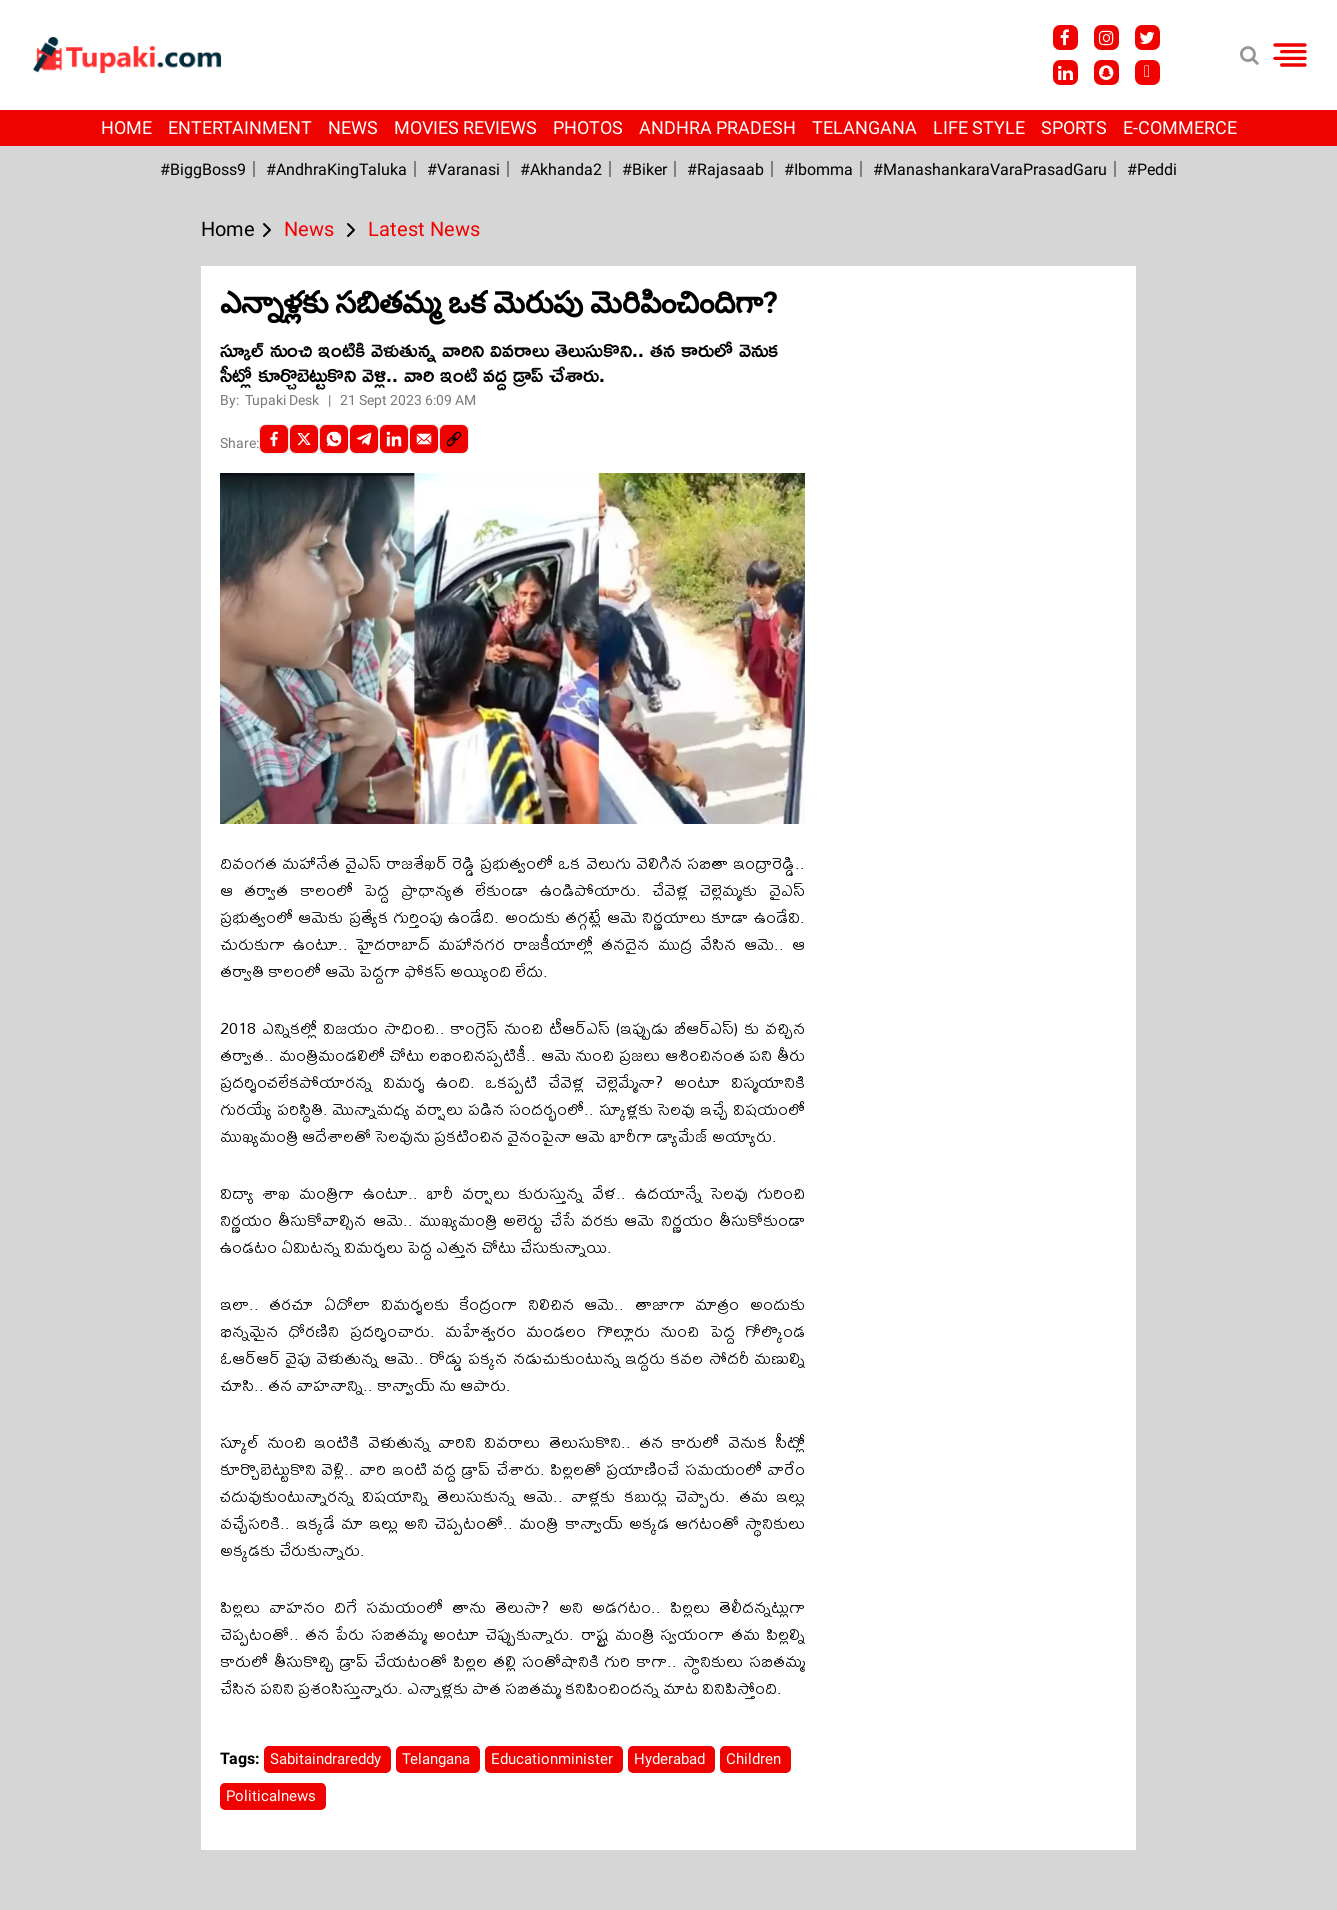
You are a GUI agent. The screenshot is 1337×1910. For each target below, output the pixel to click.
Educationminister (554, 1759)
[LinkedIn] (394, 439)
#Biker (644, 169)
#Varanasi (463, 169)
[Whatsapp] (334, 439)
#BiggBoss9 (203, 169)
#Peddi (1152, 169)
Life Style (979, 127)
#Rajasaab (725, 169)
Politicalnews (273, 1796)
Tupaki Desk (283, 400)
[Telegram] (364, 439)
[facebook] (274, 439)
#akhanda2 (561, 169)
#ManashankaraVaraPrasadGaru (990, 169)
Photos (588, 127)
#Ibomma (818, 169)
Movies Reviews (465, 127)
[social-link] (454, 439)
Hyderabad (671, 1759)
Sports (1074, 127)
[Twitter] (304, 439)
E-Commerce (1180, 127)
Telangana (864, 127)
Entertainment (240, 127)
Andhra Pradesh (717, 127)
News (353, 127)
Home (126, 127)
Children (755, 1759)
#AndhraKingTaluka (336, 169)
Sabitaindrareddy (327, 1759)
